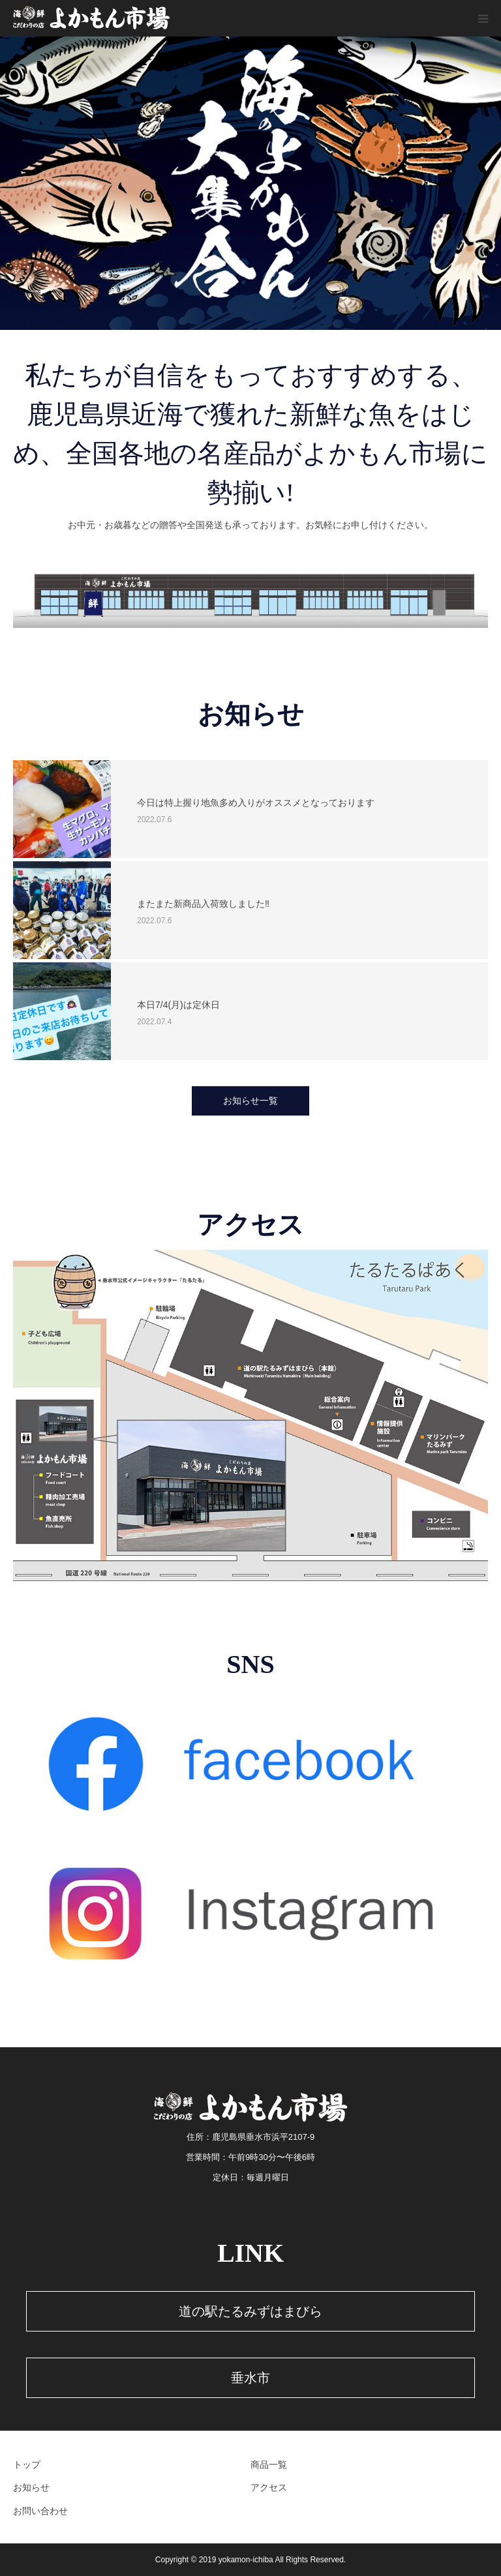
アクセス (268, 2487)
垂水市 (250, 2378)
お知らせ (31, 2487)
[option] (250, 183)
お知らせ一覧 (250, 1100)
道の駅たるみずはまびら (250, 2311)
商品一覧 (268, 2464)
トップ (26, 2464)
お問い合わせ (40, 2511)
